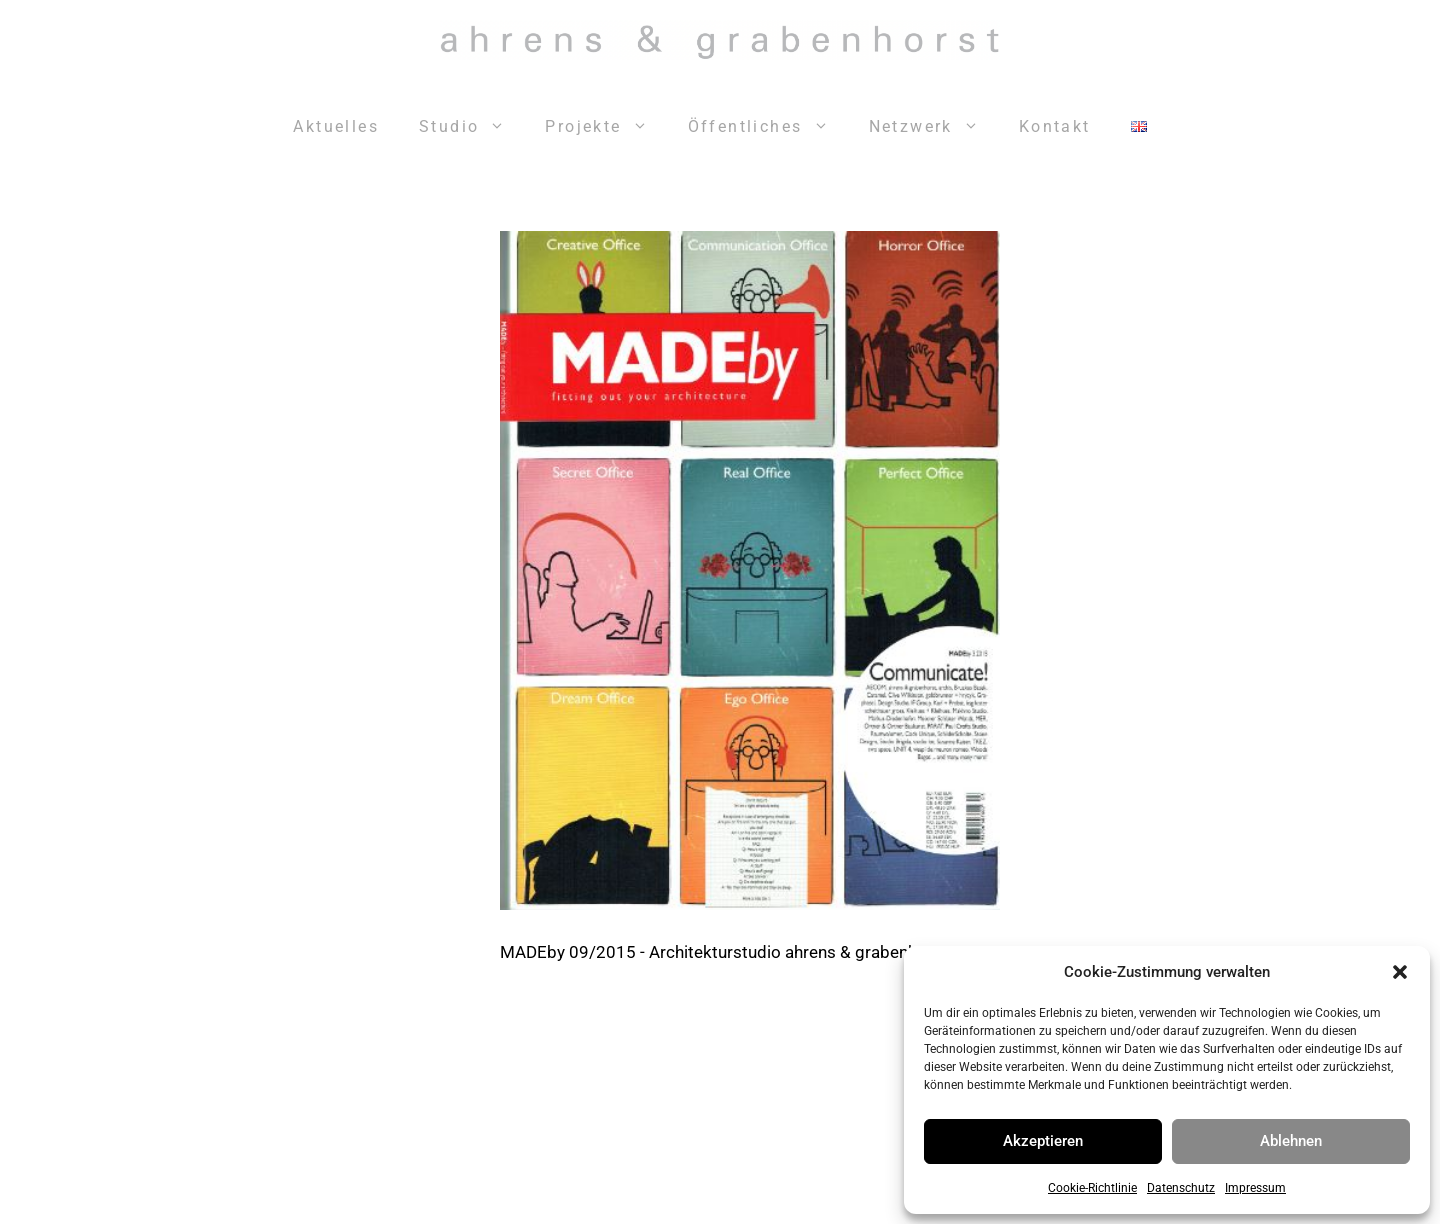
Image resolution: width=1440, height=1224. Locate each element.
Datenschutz (1181, 1188)
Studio (472, 127)
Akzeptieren (1043, 1141)
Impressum (1255, 1188)
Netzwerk (934, 127)
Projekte (606, 127)
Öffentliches (768, 127)
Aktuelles (336, 126)
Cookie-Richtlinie (1092, 1188)
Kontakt (1055, 126)
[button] (1400, 972)
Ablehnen (1291, 1141)
